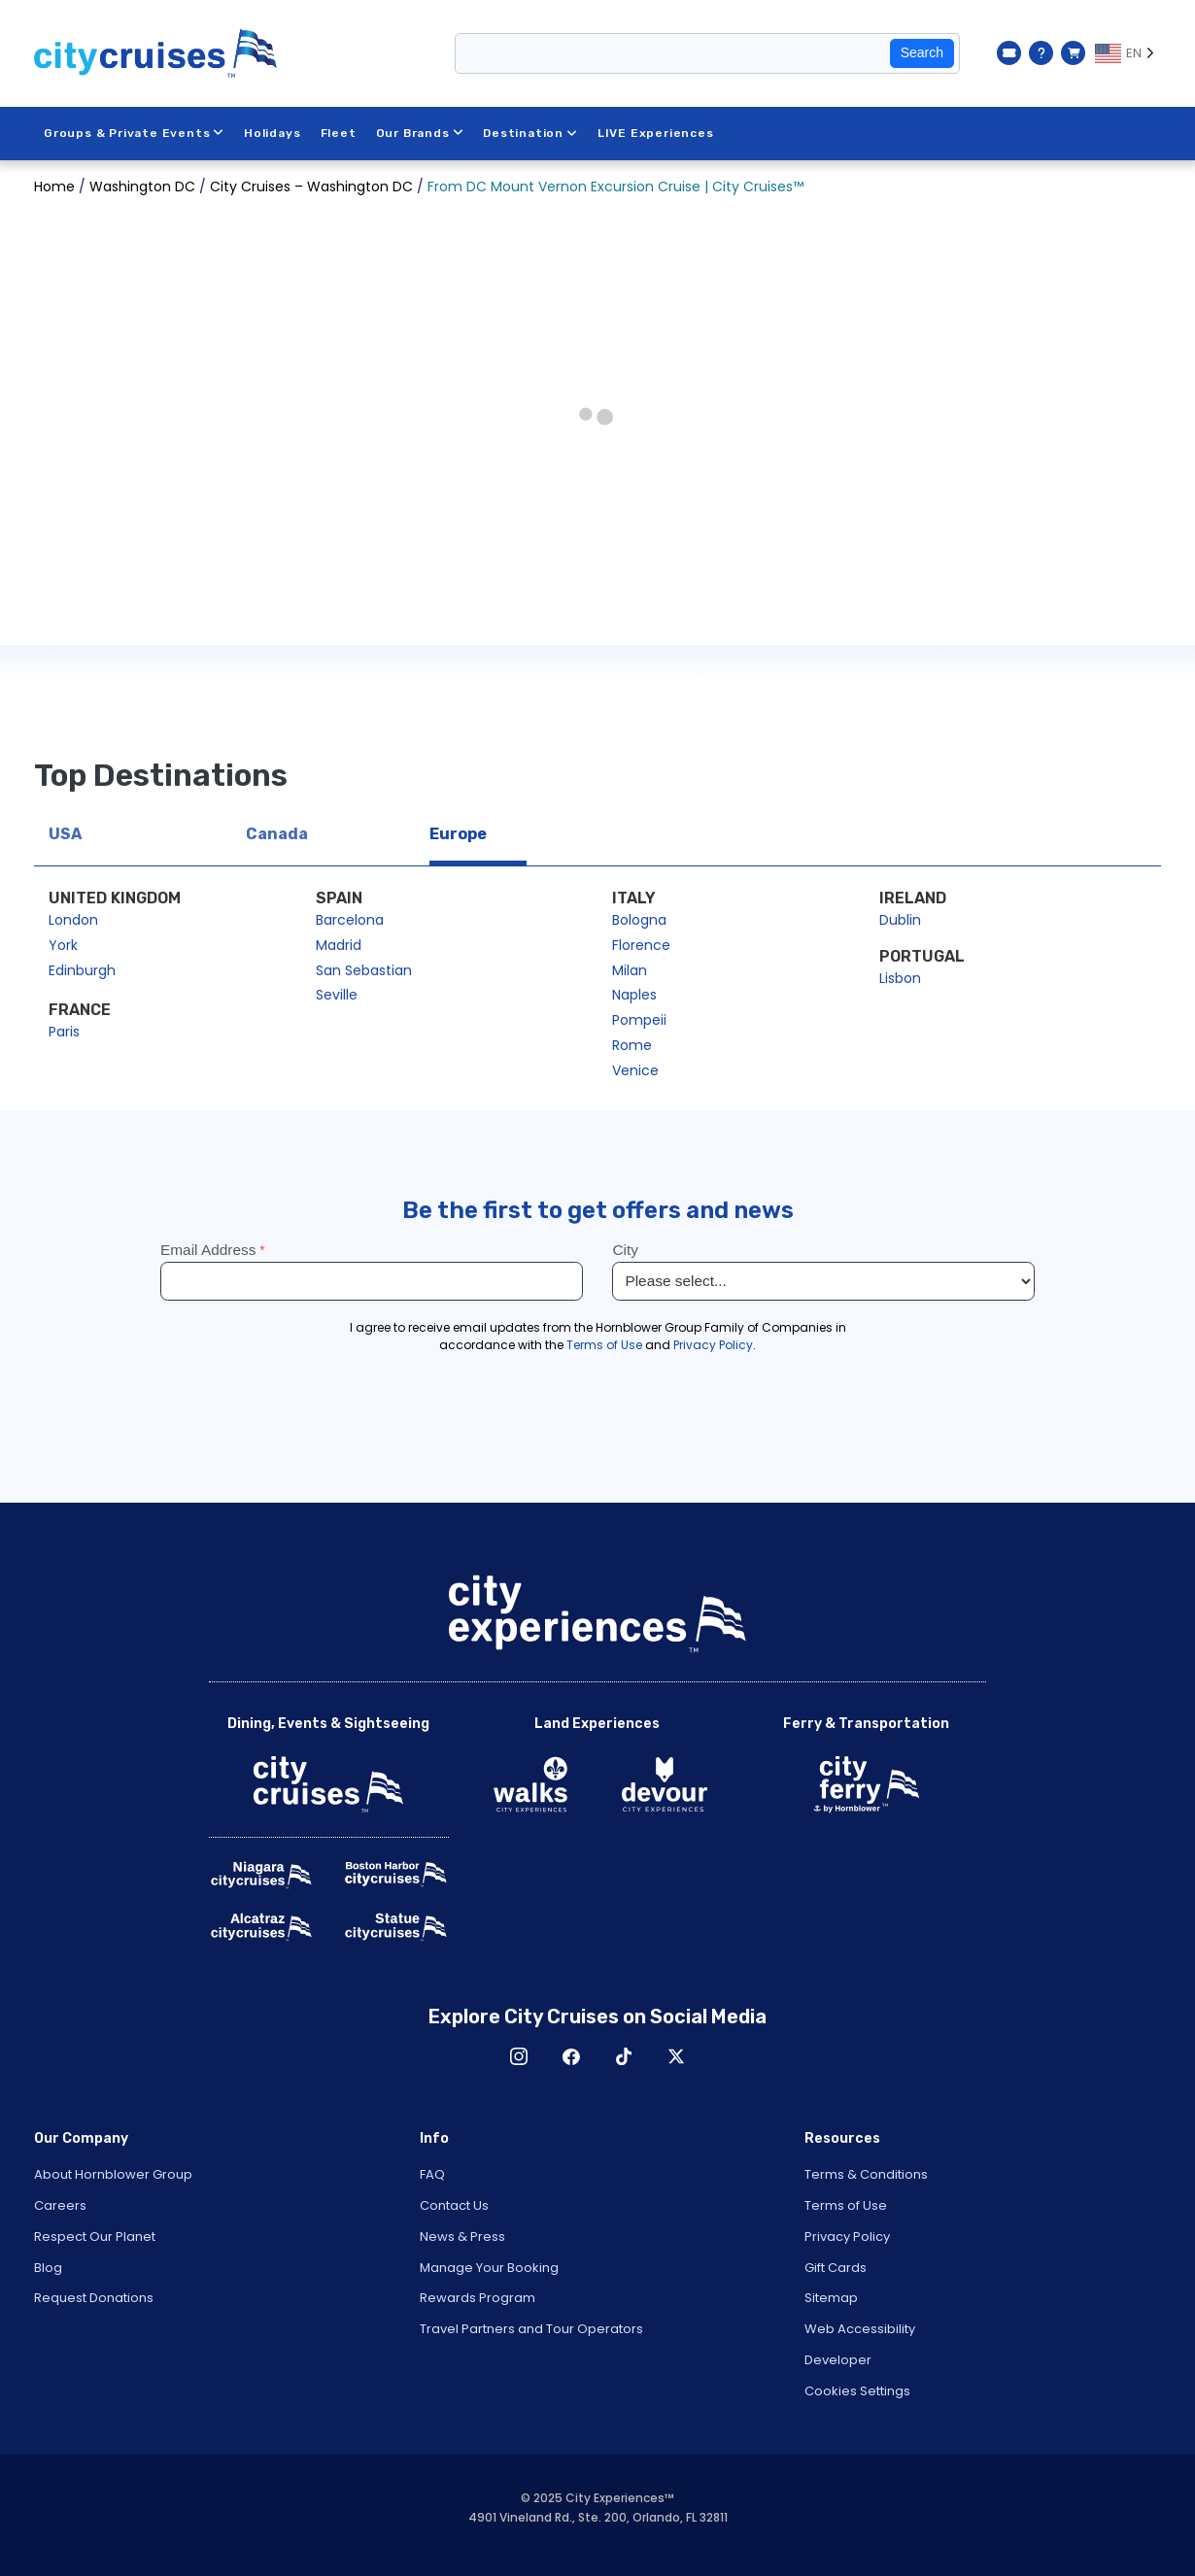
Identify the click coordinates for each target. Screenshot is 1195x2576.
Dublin (900, 920)
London (73, 920)
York (63, 945)
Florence (641, 945)
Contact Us (454, 2205)
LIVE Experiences (656, 133)
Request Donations (94, 2297)
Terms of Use (845, 2205)
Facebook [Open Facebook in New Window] (571, 2056)
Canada (277, 834)
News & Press (462, 2236)
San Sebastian (364, 970)
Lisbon (900, 978)
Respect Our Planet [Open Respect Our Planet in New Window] (94, 2236)
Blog (48, 2267)
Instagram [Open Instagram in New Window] (519, 2056)
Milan (629, 970)
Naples (634, 994)
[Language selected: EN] (1128, 53)
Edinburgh (82, 970)
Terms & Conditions (866, 2174)
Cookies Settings (857, 2391)
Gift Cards (835, 2267)
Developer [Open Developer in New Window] (837, 2360)
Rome (632, 1045)
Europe (458, 834)
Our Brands (420, 133)
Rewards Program (477, 2297)
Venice (635, 1070)
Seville (337, 994)
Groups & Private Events (134, 133)
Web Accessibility (859, 2329)
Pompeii (639, 1020)
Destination (530, 133)
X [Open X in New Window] (676, 2056)
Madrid (338, 945)
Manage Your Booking (489, 2267)
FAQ (432, 2174)
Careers (60, 2205)
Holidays (272, 133)
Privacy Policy (847, 2236)
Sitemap (831, 2297)
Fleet (339, 133)
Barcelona (350, 920)
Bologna (639, 920)
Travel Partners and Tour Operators (531, 2329)
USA (65, 834)
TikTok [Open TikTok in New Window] (623, 2056)
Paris (64, 1031)
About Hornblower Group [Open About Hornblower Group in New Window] (113, 2174)
